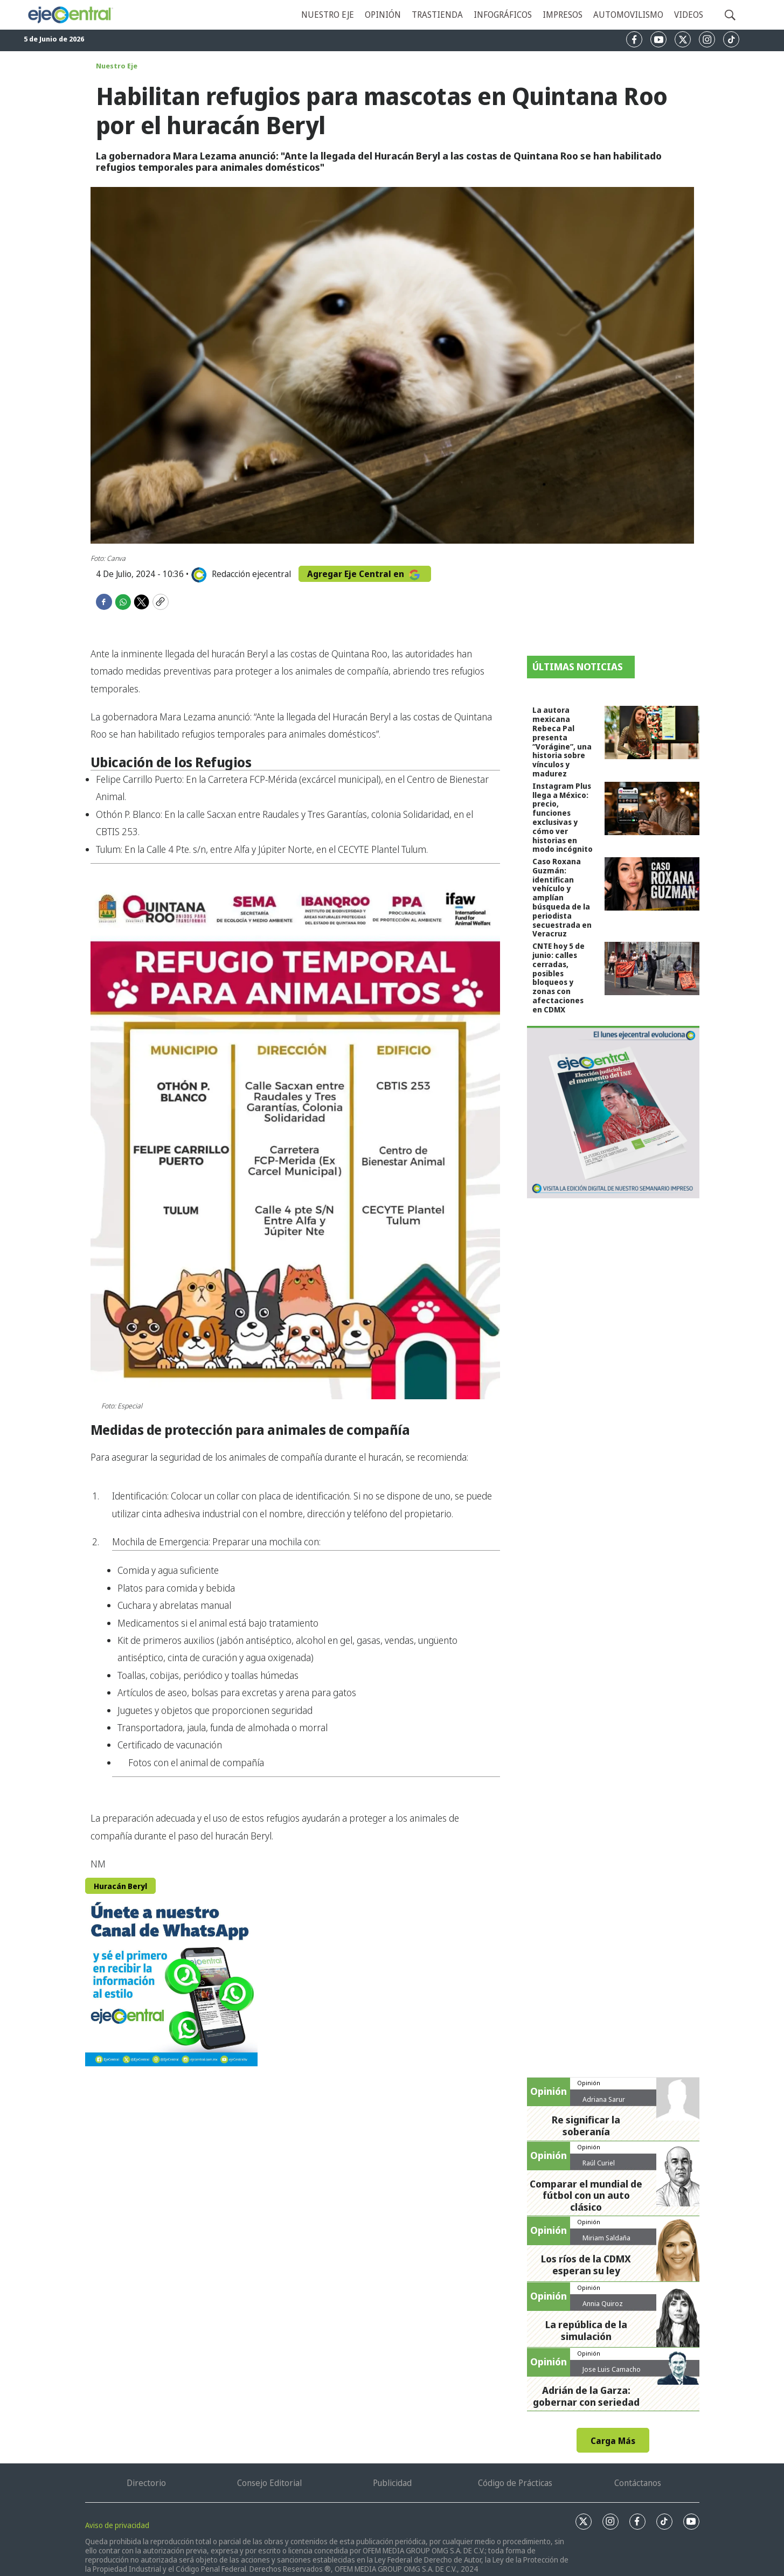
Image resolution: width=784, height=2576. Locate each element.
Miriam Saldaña (606, 2237)
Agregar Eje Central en (364, 574)
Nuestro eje (327, 14)
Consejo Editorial (269, 2483)
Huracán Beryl (120, 1886)
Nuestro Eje (116, 66)
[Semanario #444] (613, 1112)
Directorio (146, 2483)
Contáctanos (637, 2483)
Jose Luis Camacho (611, 2369)
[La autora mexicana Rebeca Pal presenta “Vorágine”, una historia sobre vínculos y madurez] (652, 732)
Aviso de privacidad (117, 2525)
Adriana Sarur (603, 2099)
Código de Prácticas (515, 2483)
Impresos (562, 14)
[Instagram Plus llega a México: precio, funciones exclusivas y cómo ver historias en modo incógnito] (652, 808)
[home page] (70, 15)
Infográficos (503, 14)
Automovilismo (628, 14)
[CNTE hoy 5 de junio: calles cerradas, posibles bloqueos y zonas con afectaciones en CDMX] (652, 968)
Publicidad (392, 2483)
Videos (688, 14)
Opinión (383, 14)
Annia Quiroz (602, 2303)
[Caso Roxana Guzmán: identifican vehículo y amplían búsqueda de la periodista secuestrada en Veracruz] (652, 884)
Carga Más (613, 2441)
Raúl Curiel (598, 2163)
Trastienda (437, 14)
